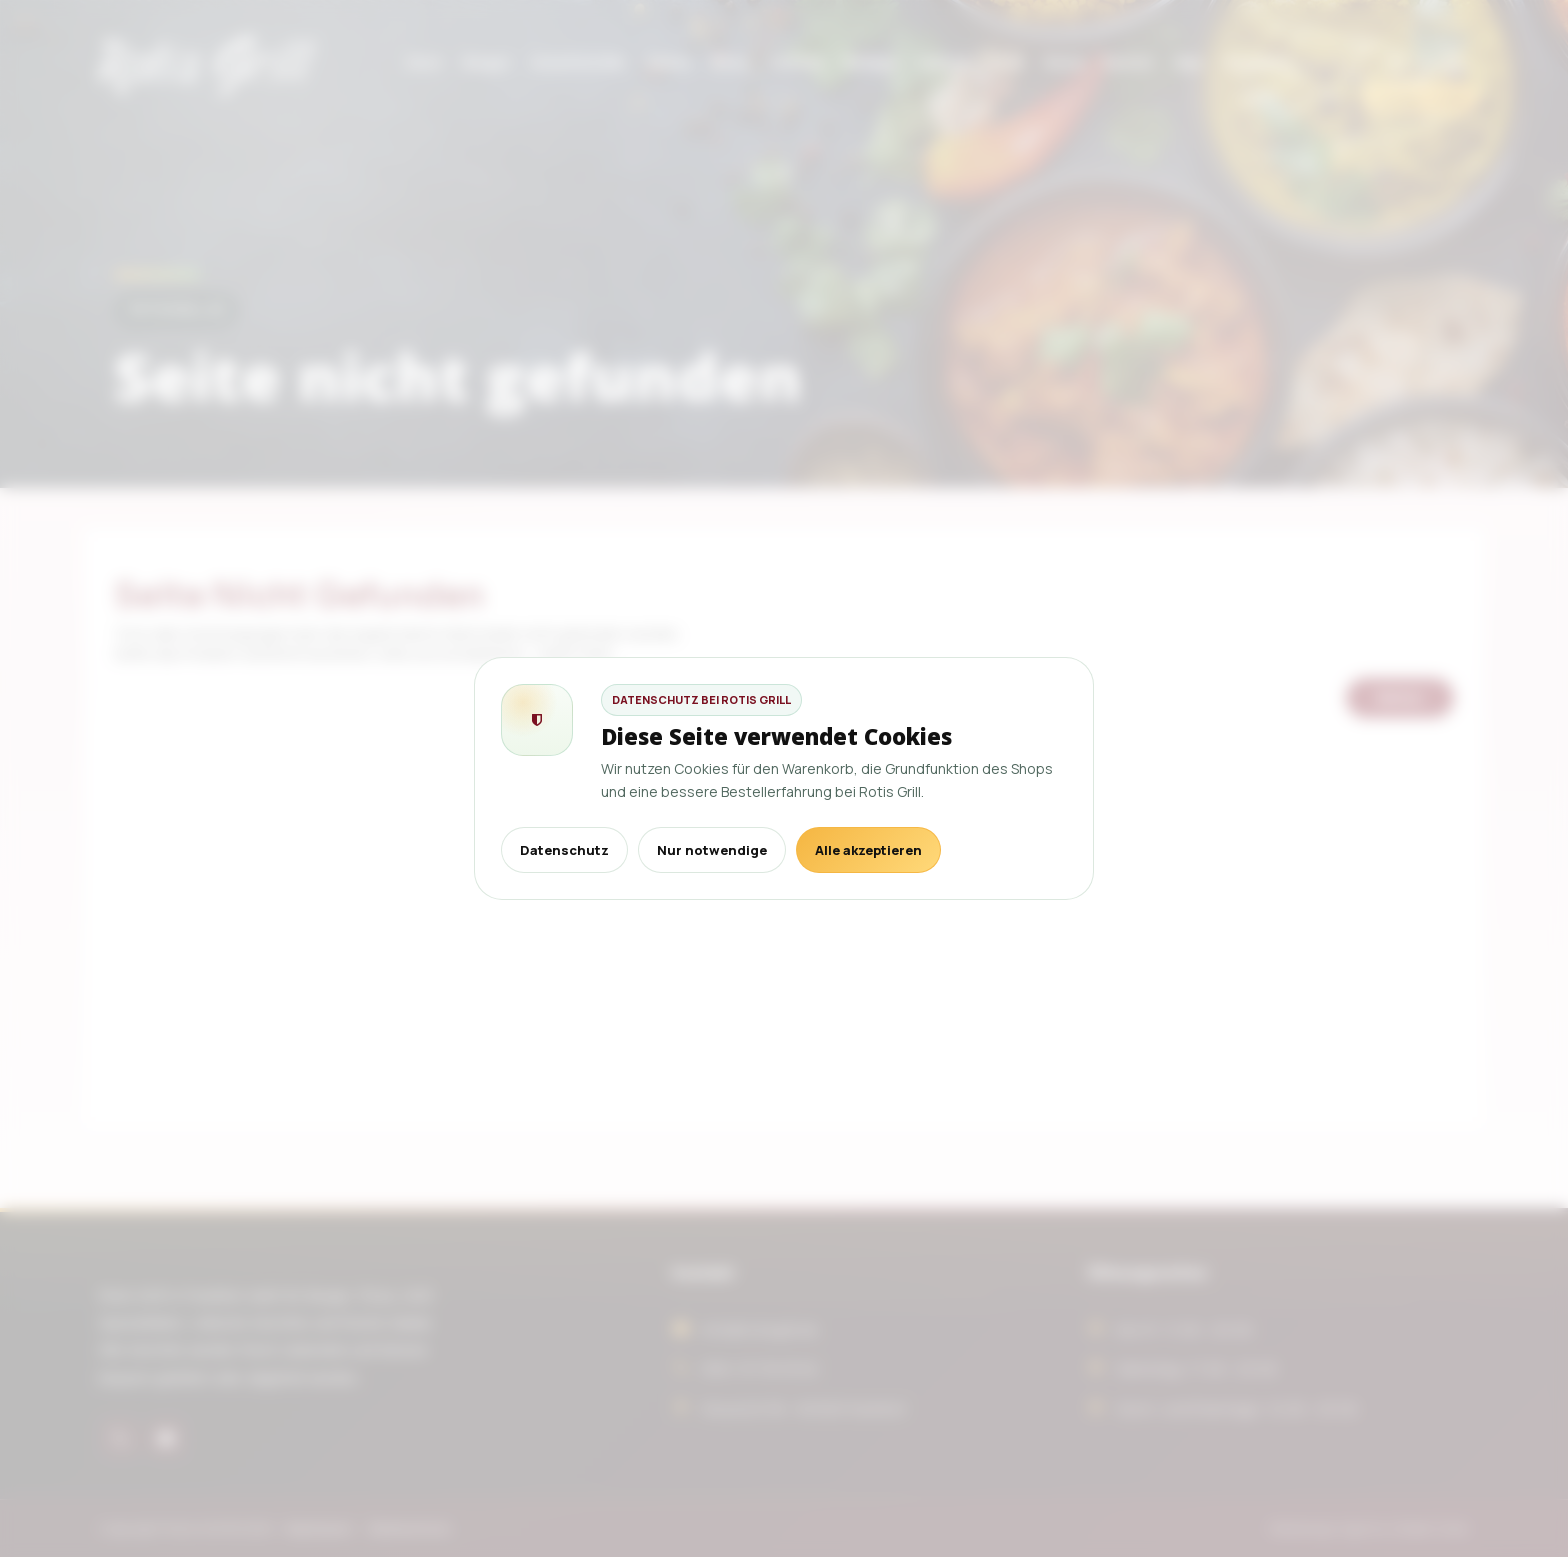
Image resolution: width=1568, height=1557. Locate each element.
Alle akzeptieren (868, 850)
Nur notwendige (712, 850)
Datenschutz (564, 850)
